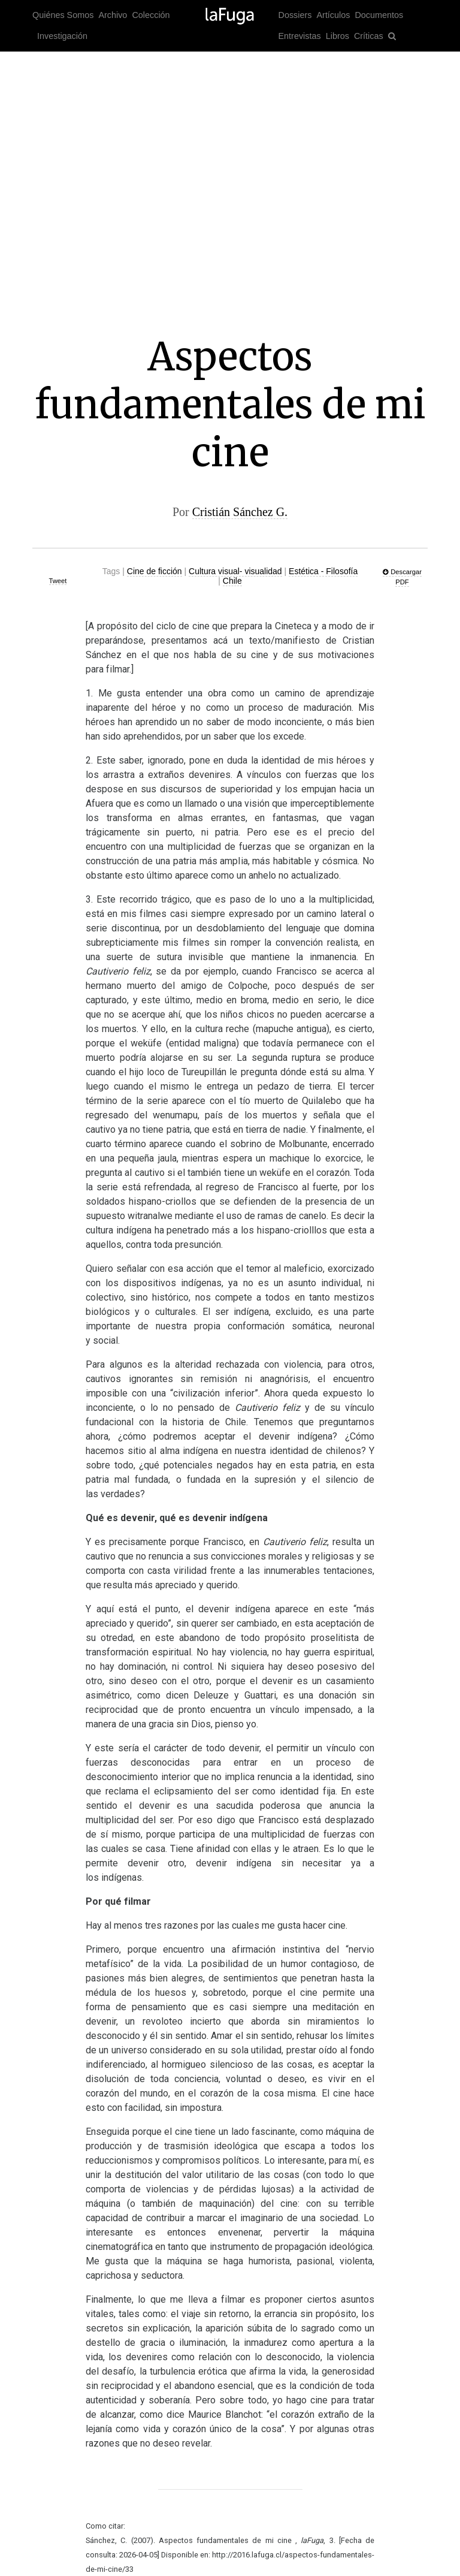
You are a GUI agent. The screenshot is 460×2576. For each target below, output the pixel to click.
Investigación (62, 36)
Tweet (58, 580)
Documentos (379, 15)
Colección (151, 15)
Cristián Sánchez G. (240, 511)
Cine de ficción (154, 571)
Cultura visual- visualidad (235, 571)
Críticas (368, 36)
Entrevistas (300, 36)
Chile (232, 581)
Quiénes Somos (62, 15)
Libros (337, 36)
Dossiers (295, 15)
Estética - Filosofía (323, 571)
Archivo (112, 15)
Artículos (333, 15)
